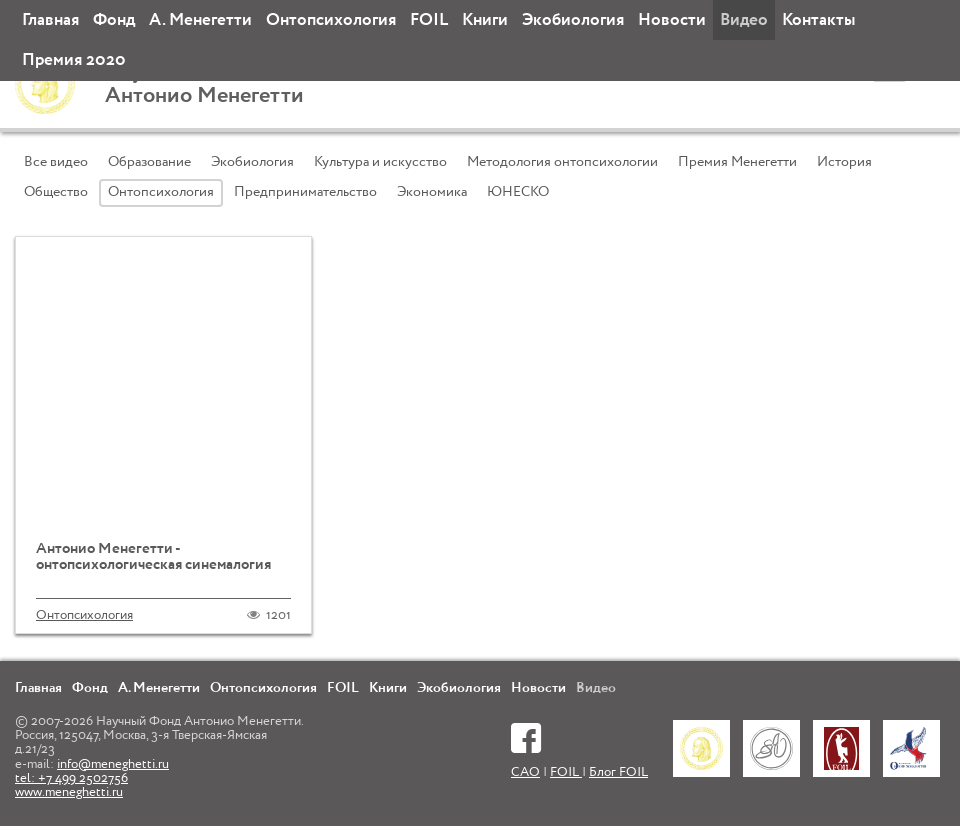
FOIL (429, 20)
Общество (56, 192)
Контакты (818, 20)
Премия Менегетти (737, 162)
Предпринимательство (305, 192)
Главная (50, 20)
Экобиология (573, 20)
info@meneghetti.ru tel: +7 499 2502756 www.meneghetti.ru (92, 779)
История (844, 162)
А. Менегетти (200, 20)
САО (525, 772)
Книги (485, 20)
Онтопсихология (331, 20)
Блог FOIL (618, 772)
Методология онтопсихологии (562, 162)
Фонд (114, 20)
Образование (149, 162)
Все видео (56, 162)
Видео (744, 20)
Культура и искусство (380, 162)
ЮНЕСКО (518, 192)
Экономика (432, 192)
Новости (672, 20)
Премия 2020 (74, 60)
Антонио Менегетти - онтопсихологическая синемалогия (153, 557)
